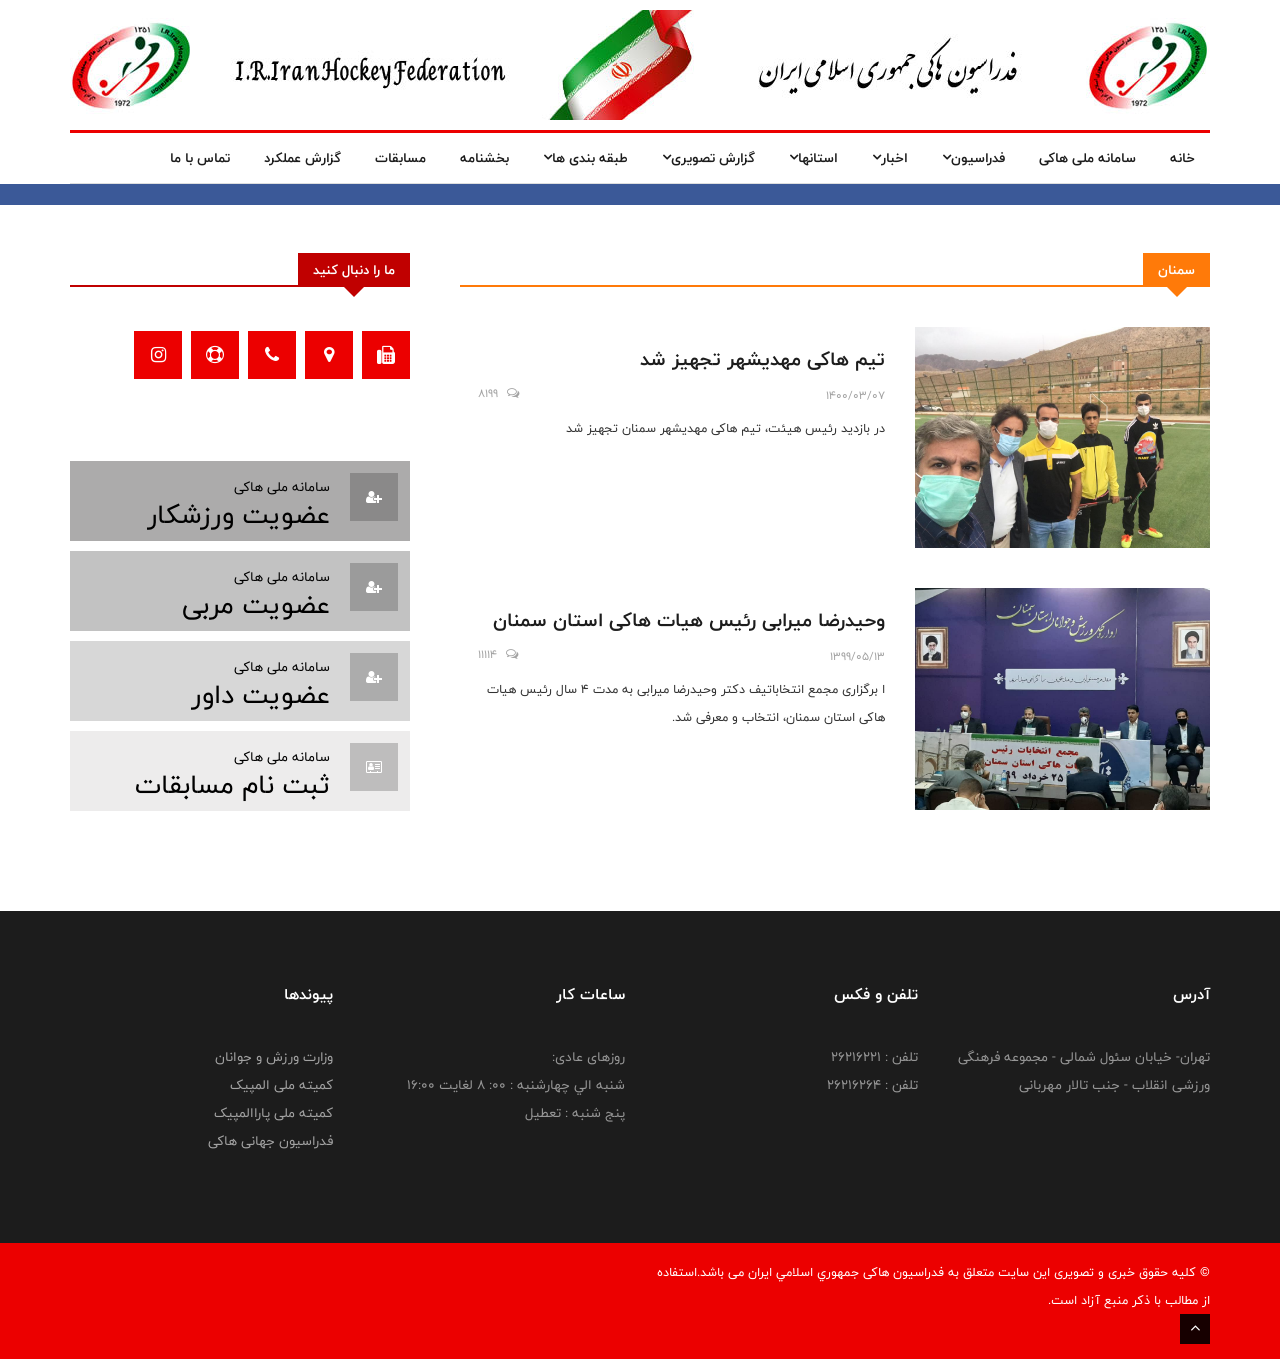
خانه (1182, 158)
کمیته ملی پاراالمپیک (273, 1113)
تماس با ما (200, 158)
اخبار (890, 158)
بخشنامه (484, 158)
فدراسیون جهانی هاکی (270, 1141)
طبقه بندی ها (585, 158)
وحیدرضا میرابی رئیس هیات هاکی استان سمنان (689, 620)
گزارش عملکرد (302, 158)
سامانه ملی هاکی (1087, 158)
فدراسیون (973, 158)
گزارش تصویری (708, 158)
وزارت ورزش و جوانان (274, 1057)
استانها (813, 158)
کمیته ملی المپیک (281, 1085)
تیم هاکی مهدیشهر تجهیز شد (762, 359)
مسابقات (400, 158)
